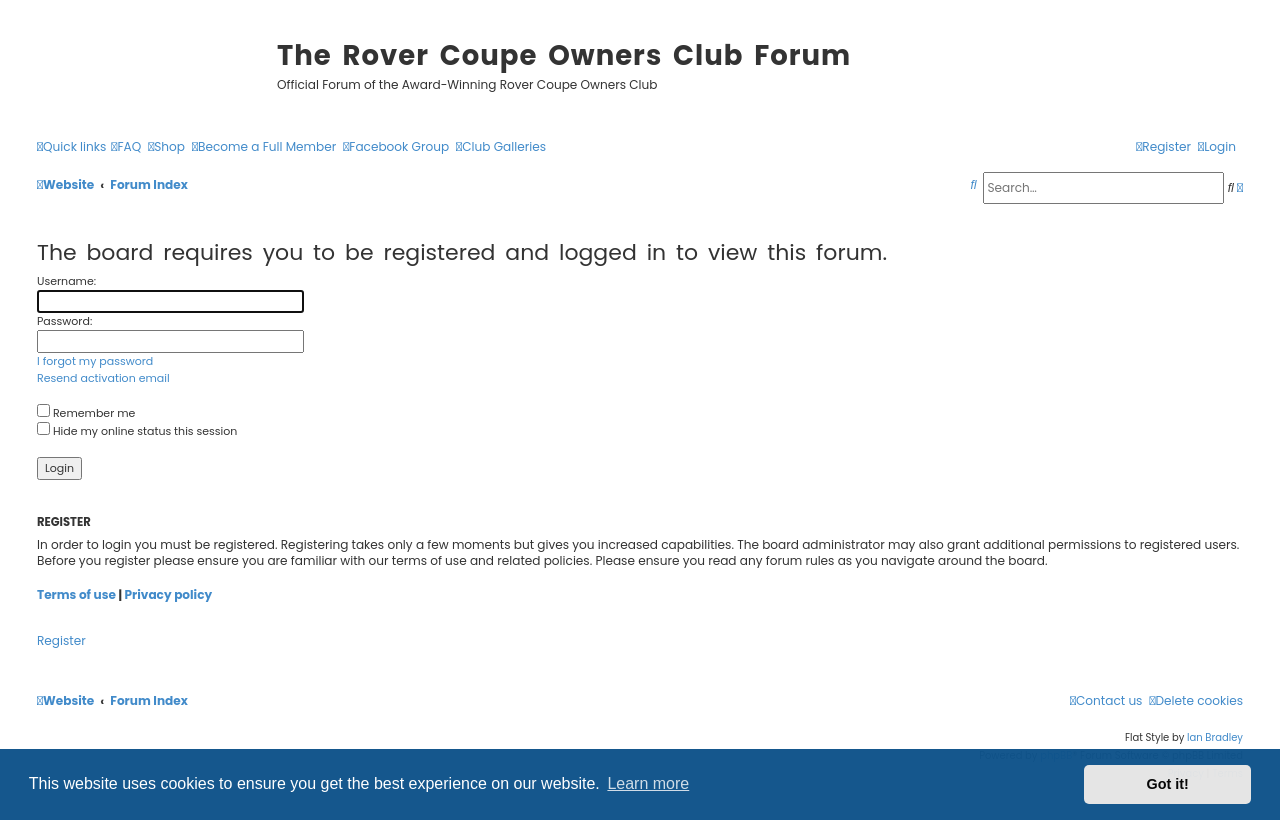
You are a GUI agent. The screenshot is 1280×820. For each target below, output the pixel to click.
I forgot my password (95, 361)
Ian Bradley (1215, 737)
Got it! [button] (1168, 784)
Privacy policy (169, 595)
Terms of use (76, 595)
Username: (66, 281)
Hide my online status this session (137, 431)
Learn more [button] (648, 783)
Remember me (86, 413)
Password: (64, 321)
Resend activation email (103, 378)
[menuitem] (126, 147)
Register (61, 641)
